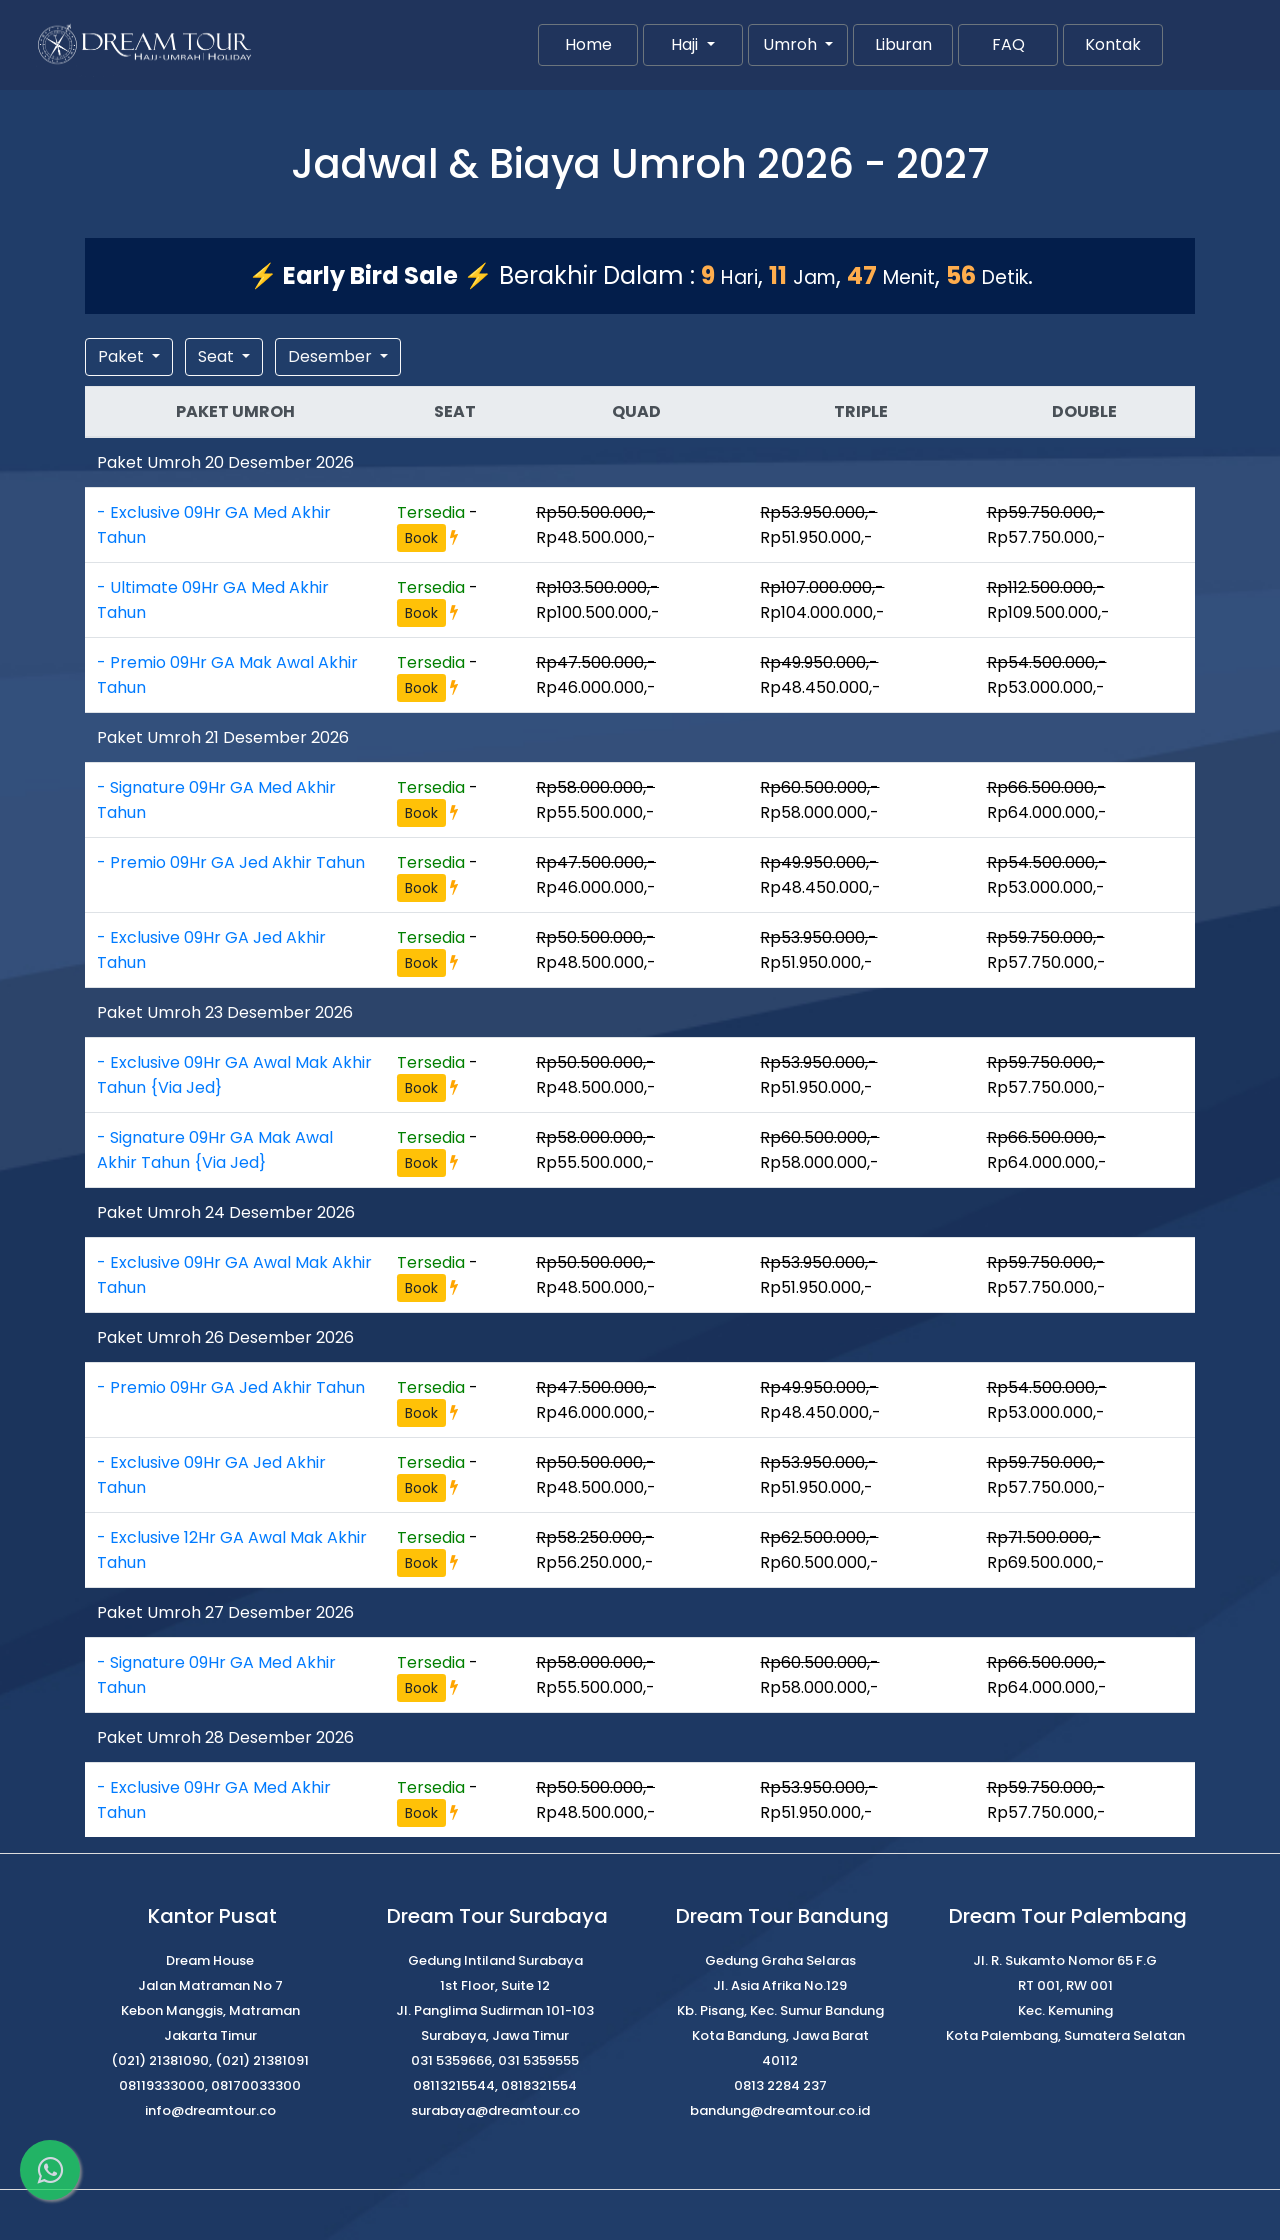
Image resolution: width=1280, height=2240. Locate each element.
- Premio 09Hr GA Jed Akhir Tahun (231, 862)
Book (421, 538)
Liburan (903, 44)
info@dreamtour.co (210, 2110)
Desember (332, 356)
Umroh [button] (792, 44)
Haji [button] (686, 44)
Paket (123, 356)
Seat (218, 356)
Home (602, 44)
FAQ (1008, 44)
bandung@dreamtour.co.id (780, 2110)
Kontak (1113, 44)
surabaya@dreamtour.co (495, 2110)
